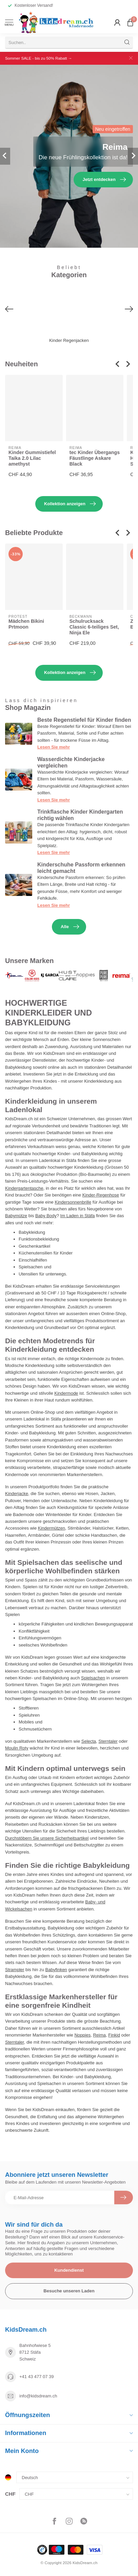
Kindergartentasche (24, 1188)
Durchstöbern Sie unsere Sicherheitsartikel (46, 1838)
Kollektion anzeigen (70, 504)
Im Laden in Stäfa (77, 1215)
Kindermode (66, 1393)
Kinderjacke (16, 1493)
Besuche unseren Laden (68, 2290)
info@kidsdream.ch (38, 2395)
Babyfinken (56, 1969)
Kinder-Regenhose (100, 1195)
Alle (70, 927)
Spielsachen (93, 1677)
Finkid (114, 2035)
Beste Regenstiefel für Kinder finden (84, 720)
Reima (99, 2035)
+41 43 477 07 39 (36, 2376)
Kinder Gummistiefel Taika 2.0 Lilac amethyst (32, 458)
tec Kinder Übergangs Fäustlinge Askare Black (95, 458)
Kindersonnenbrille (73, 1202)
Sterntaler (107, 1741)
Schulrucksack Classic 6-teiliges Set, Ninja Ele (94, 626)
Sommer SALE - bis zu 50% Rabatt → (38, 58)
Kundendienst (69, 2270)
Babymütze (16, 1215)
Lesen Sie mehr (53, 747)
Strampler (14, 1969)
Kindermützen (51, 1528)
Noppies (82, 2035)
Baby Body (46, 1215)
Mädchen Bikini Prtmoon (26, 624)
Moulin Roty (16, 1748)
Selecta (88, 1741)
